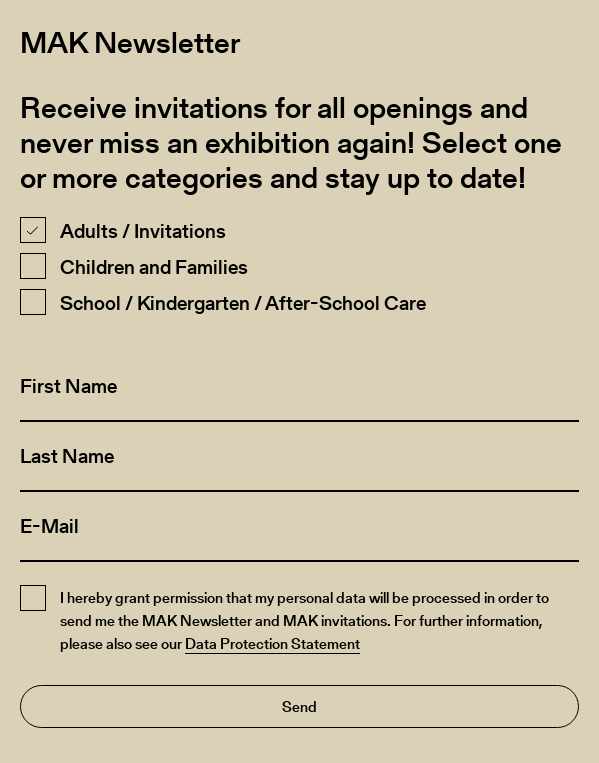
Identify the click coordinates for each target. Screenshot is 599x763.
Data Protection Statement (272, 643)
